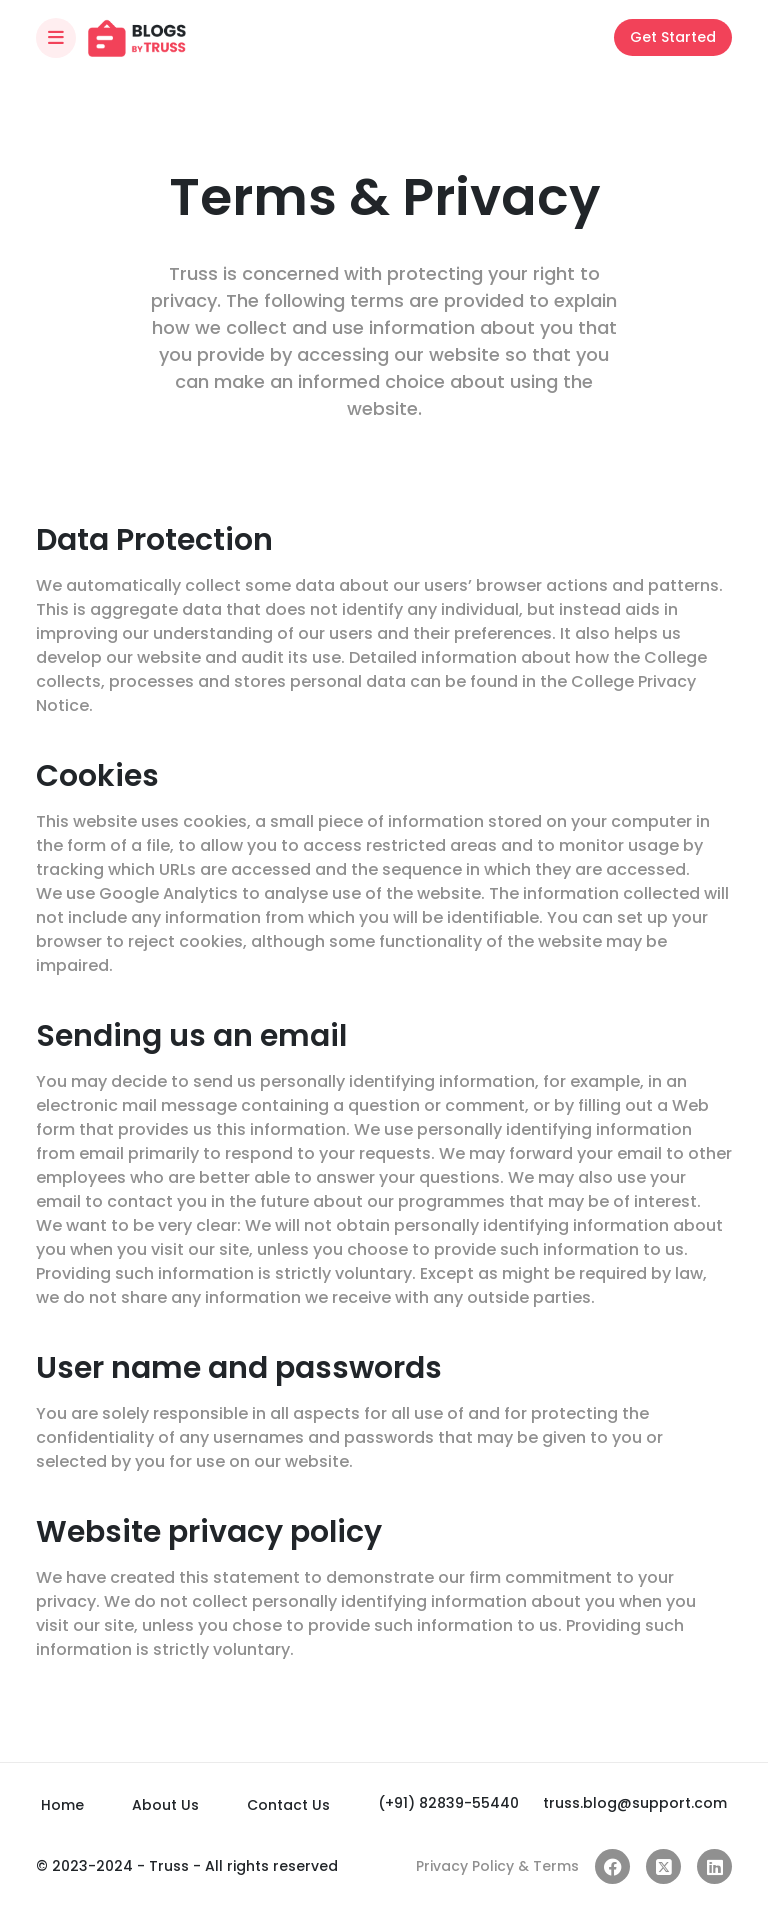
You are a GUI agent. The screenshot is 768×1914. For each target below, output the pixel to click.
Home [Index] (62, 1805)
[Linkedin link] (714, 1866)
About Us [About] (165, 1805)
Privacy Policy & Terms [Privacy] (497, 1866)
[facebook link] (612, 1866)
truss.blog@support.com (635, 1803)
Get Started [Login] (673, 37)
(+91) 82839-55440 (448, 1803)
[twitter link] (663, 1866)
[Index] (137, 38)
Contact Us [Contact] (288, 1805)
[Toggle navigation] (56, 38)
